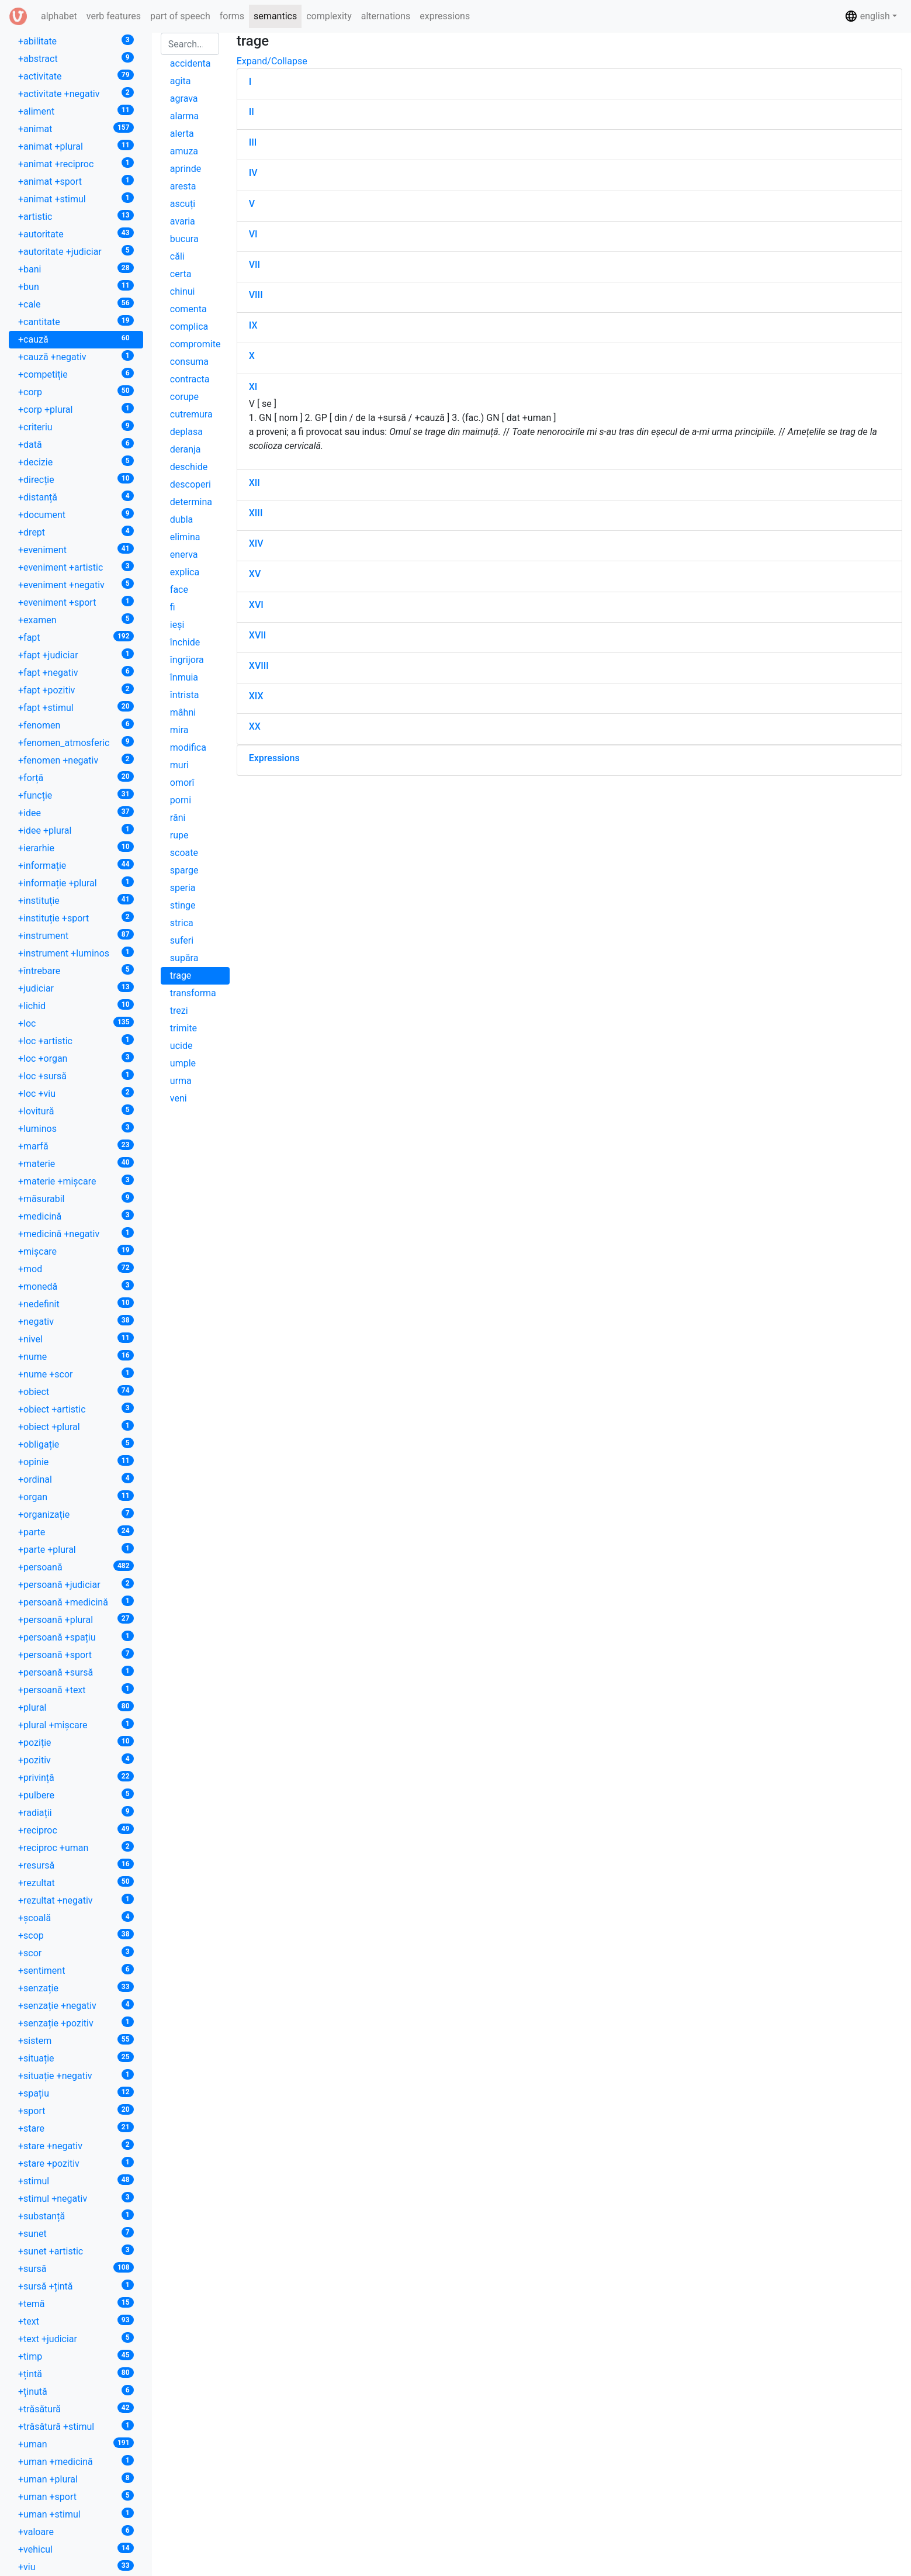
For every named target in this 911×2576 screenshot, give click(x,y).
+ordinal (76, 1479)
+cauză (76, 339)
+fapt (76, 637)
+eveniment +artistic (76, 567)
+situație (76, 2058)
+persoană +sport (76, 1654)
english (867, 16)
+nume (76, 1356)
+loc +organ (76, 1058)
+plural (76, 1707)
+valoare (76, 2531)
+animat (76, 128)
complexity (329, 16)
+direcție (76, 479)
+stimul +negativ (76, 2198)
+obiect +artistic (76, 1409)
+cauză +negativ (76, 356)
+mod (76, 1268)
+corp (76, 391)
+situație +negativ (76, 2075)
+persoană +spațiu (76, 1637)
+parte (76, 1531)
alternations (386, 16)
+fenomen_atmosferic (76, 742)
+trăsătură (76, 2408)
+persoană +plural (76, 1619)
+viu (76, 2566)
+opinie (76, 1461)
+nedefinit (76, 1303)
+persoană (76, 1566)
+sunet (76, 2233)
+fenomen (76, 725)
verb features (113, 16)
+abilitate (76, 40)
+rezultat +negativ (76, 1900)
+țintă (76, 2373)
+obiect (76, 1391)
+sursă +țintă (76, 2286)
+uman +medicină (76, 2461)
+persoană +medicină (76, 1602)
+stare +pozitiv (76, 2163)
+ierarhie (76, 847)
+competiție (76, 374)
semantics (275, 16)
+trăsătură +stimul (76, 2426)
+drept (76, 532)
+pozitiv (76, 1759)
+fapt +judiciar (76, 654)
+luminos (76, 1128)
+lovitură (76, 1110)
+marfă (76, 1145)
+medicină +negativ (76, 1233)
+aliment (76, 111)
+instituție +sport (76, 917)
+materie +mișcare (76, 1181)
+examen (76, 619)
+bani (76, 269)
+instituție (76, 900)
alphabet (61, 15)
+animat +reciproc (76, 163)
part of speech (180, 16)
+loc (76, 1023)
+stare (76, 2128)
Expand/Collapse (272, 61)
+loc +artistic (76, 1040)
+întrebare (76, 970)
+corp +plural (76, 409)
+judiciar (76, 988)
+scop (76, 1935)
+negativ (76, 1321)
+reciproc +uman (76, 1847)
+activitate (76, 76)
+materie (76, 1163)
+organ (76, 1496)
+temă (76, 2303)
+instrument (76, 935)
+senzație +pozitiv (76, 2022)
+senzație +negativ (76, 2005)
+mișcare (76, 1251)
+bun (76, 286)
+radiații (76, 1812)
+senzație (76, 1987)
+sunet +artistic (76, 2250)
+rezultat (76, 1882)
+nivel (76, 1338)
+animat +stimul (76, 198)
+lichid (76, 1005)
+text (76, 2321)
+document (76, 514)
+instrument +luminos (76, 953)
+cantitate (76, 321)
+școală (76, 1917)
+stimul (76, 2180)
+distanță (76, 497)
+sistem (76, 2040)
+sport (76, 2110)
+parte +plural (76, 1549)
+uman (76, 2443)
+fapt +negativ (76, 672)
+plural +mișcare (76, 1724)
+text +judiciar (76, 2338)
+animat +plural (76, 146)
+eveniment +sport (76, 602)
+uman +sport (76, 2496)
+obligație (76, 1444)
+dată (76, 444)
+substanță (76, 2215)
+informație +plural (76, 882)
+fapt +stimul (76, 707)
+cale (76, 304)
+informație (76, 865)
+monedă (76, 1286)
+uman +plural (76, 2479)
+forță (76, 777)
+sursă (76, 2268)
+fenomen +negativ (76, 760)
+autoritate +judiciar (76, 251)
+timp (76, 2356)
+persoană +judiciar (76, 1584)
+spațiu (76, 2093)
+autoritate (76, 233)
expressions (445, 16)
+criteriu (76, 426)
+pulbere (76, 1794)
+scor (76, 1952)
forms (232, 16)
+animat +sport (76, 181)
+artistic (76, 216)
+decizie (76, 461)
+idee (76, 812)
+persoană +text (76, 1689)
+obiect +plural (76, 1426)
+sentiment (76, 1970)
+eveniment (76, 549)
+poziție (76, 1742)
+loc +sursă (76, 1075)
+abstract (76, 58)
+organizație (76, 1514)
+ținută (76, 2391)
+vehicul (76, 2549)
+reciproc (76, 1830)
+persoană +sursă (76, 1672)
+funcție (76, 795)
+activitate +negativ (76, 93)
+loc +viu (76, 1093)
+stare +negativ (76, 2145)
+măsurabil (76, 1198)
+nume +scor (76, 1374)
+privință (76, 1777)
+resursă (76, 1865)
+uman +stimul (76, 2514)
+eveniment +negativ (76, 584)
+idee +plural (76, 830)
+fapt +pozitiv (76, 689)
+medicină (76, 1216)
